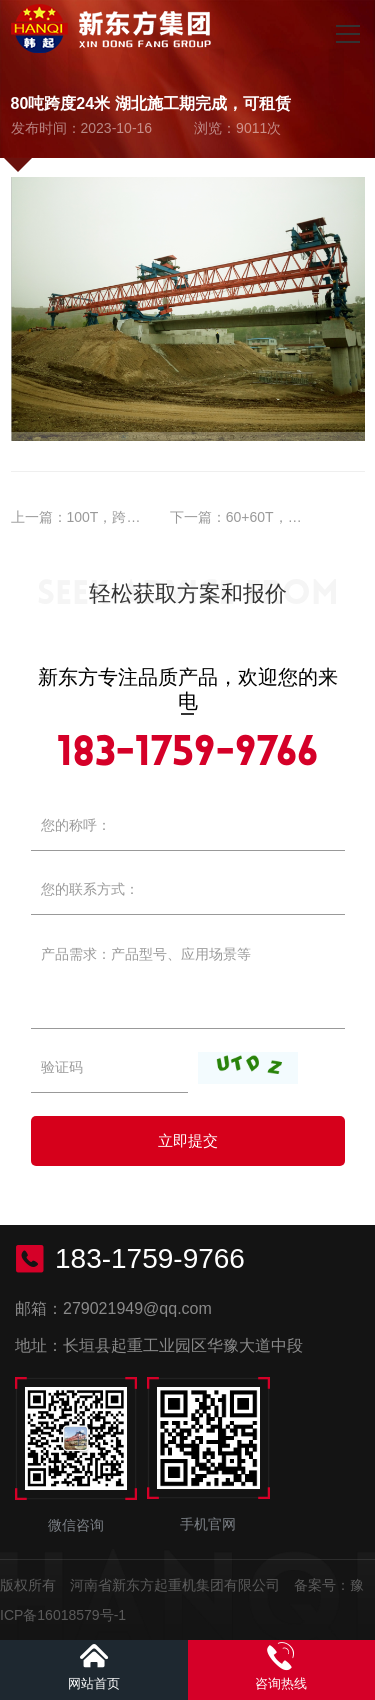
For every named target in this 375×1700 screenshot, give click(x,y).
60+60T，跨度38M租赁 (298, 517)
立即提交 (188, 1140)
